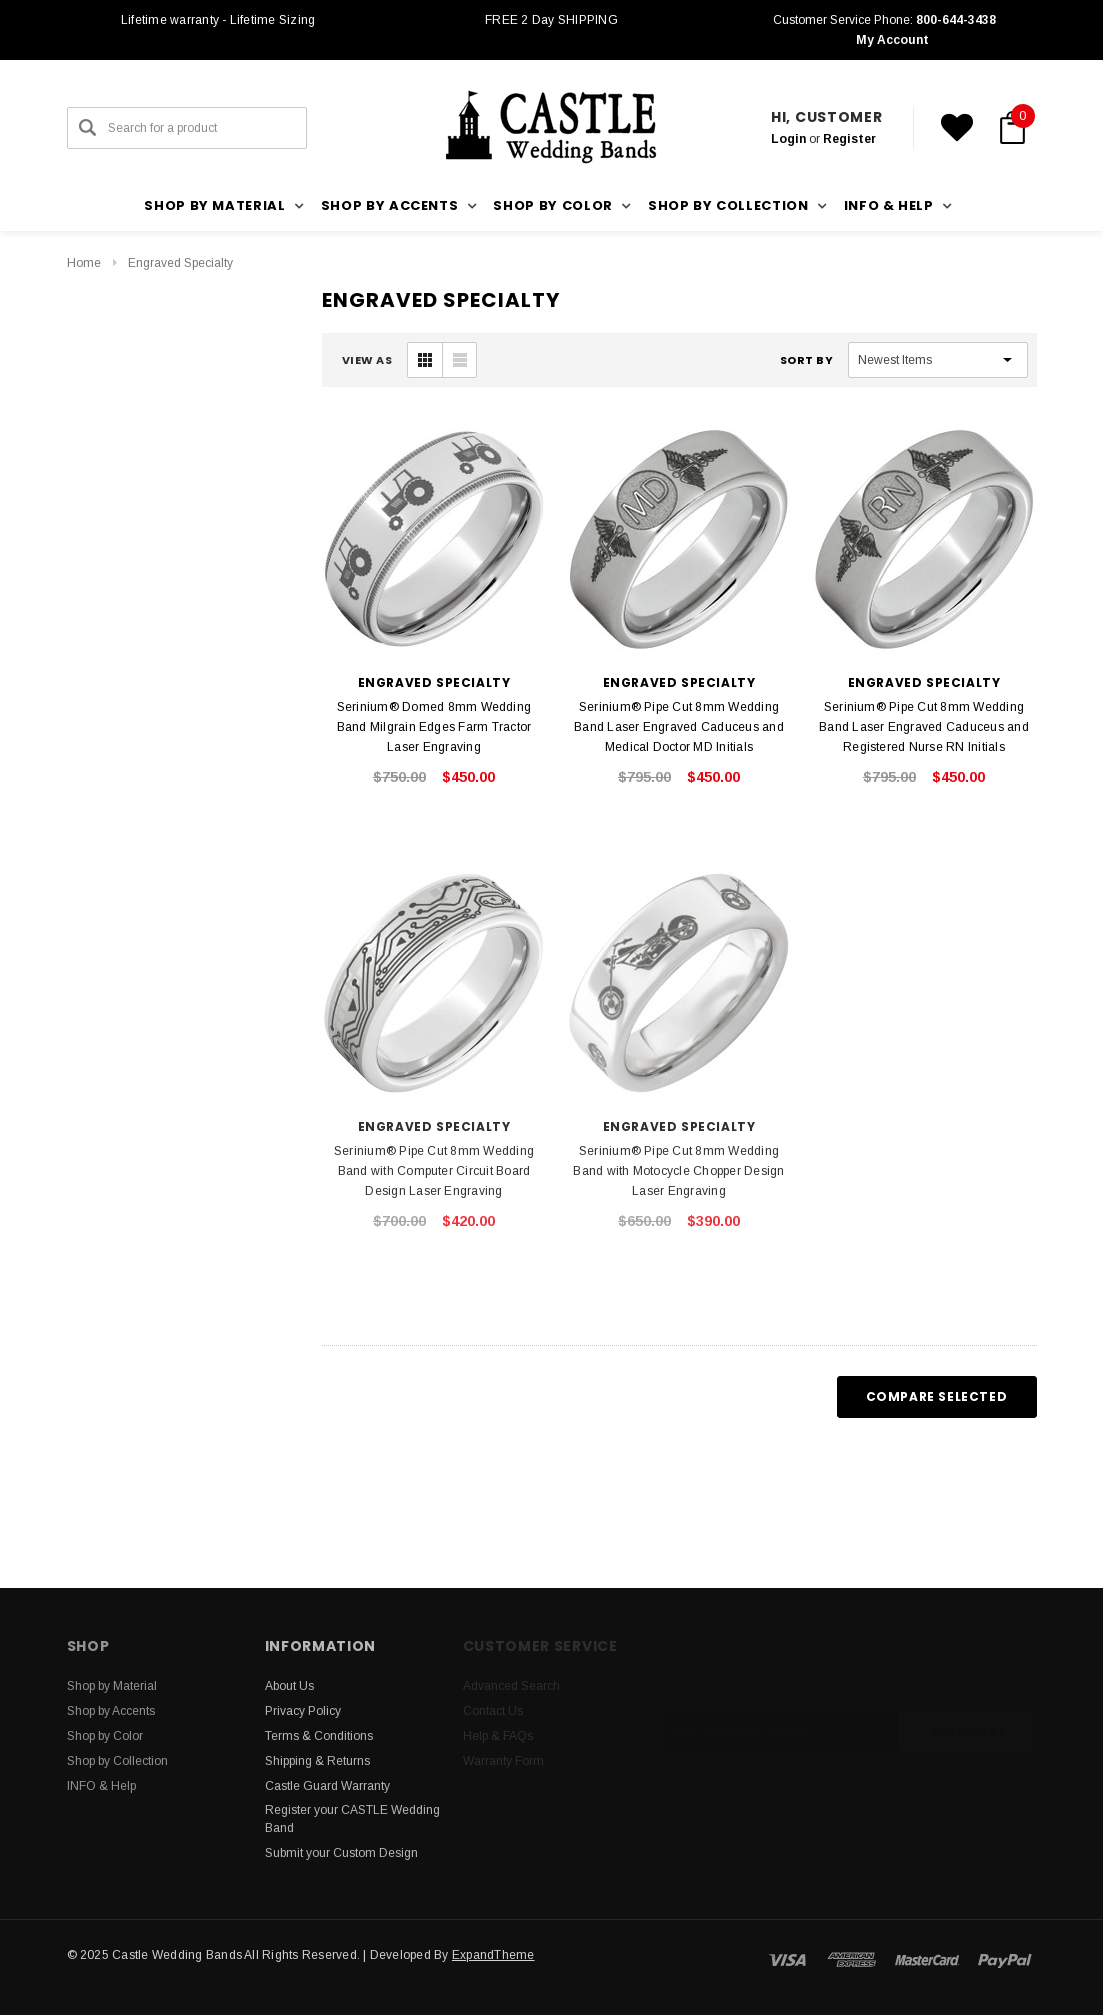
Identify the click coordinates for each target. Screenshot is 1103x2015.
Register (849, 139)
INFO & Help (101, 1786)
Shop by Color (105, 1736)
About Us (289, 1686)
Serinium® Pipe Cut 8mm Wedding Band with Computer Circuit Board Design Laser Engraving (434, 1171)
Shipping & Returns (317, 1761)
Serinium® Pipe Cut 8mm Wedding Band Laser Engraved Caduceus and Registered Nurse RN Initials (924, 727)
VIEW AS (367, 360)
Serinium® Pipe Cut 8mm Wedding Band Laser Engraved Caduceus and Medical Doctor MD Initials (679, 727)
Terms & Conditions (319, 1736)
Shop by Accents (111, 1711)
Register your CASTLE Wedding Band (352, 1819)
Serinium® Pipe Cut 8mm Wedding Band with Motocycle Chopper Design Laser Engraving (678, 1171)
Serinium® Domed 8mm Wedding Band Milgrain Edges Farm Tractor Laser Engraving (434, 727)
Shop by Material (112, 1686)
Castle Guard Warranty (327, 1786)
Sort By (807, 360)
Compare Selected (937, 1396)
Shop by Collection (117, 1761)
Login (788, 139)
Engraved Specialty (180, 263)
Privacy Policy (303, 1711)
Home (84, 263)
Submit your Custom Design (341, 1853)
